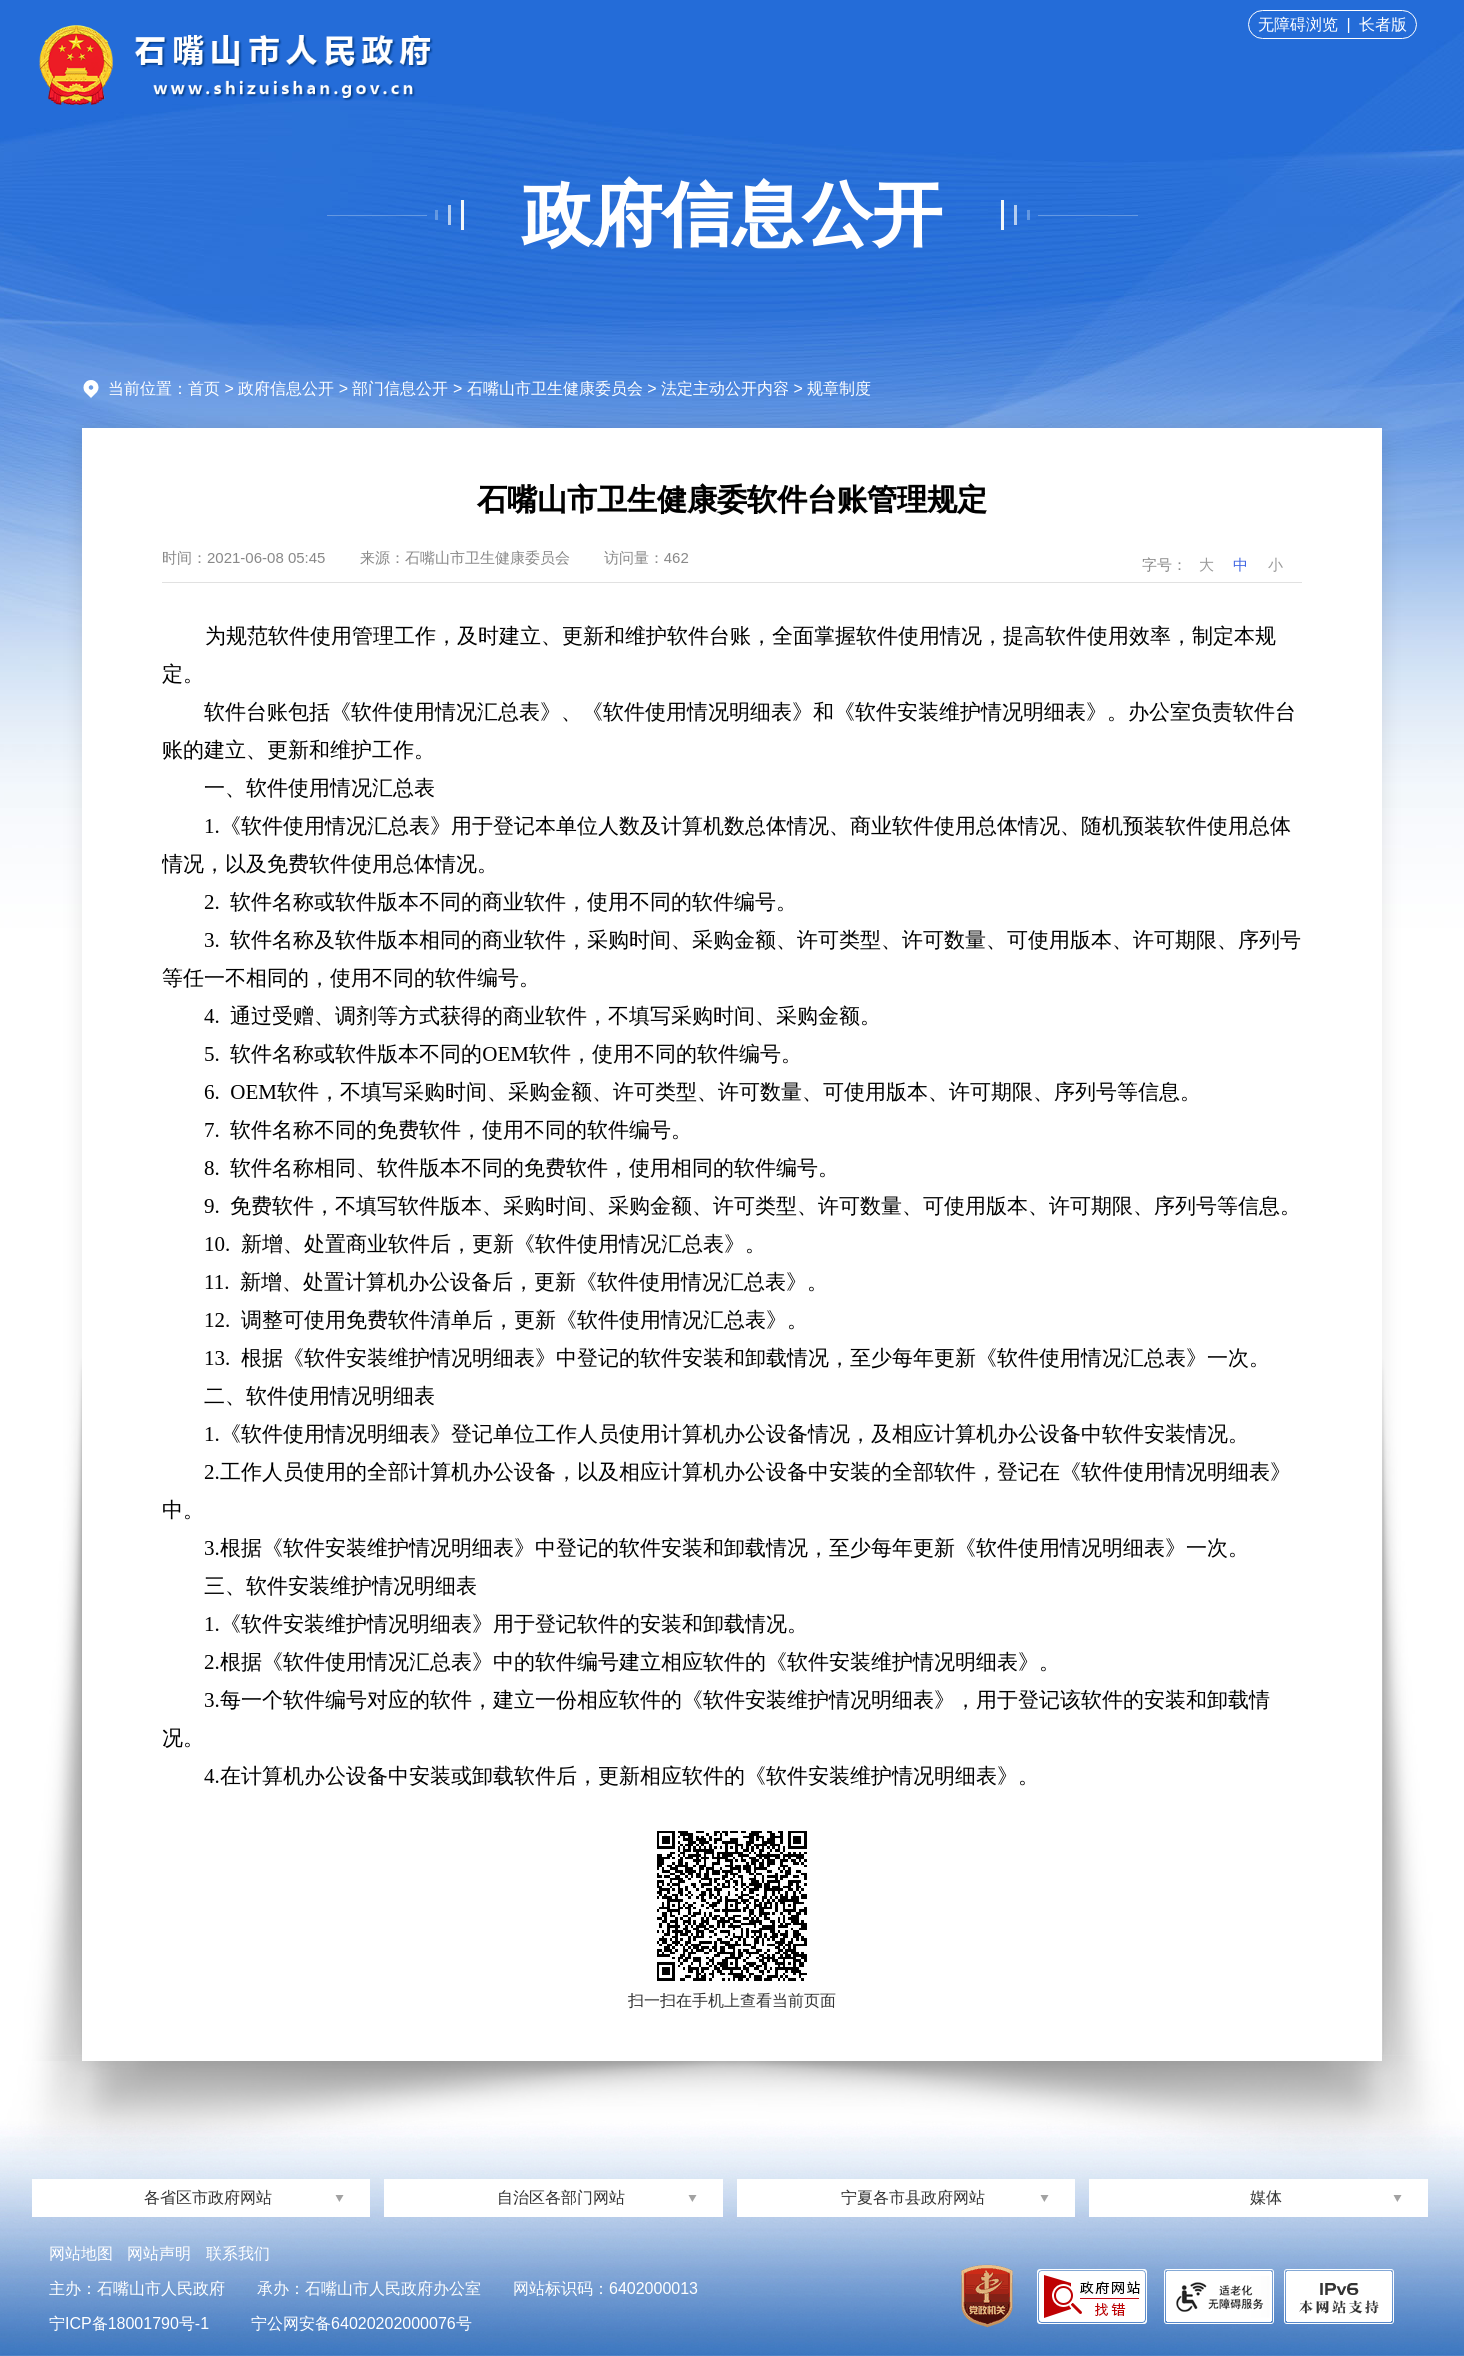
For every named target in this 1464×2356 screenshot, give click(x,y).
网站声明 (159, 2253)
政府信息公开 (732, 215)
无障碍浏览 (1298, 24)
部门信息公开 (400, 388)
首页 (204, 388)
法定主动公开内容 (725, 388)
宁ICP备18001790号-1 (129, 2323)
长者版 (1383, 24)
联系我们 (238, 2253)
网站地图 (81, 2253)
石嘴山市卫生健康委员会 (555, 388)
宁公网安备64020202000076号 (361, 2323)
